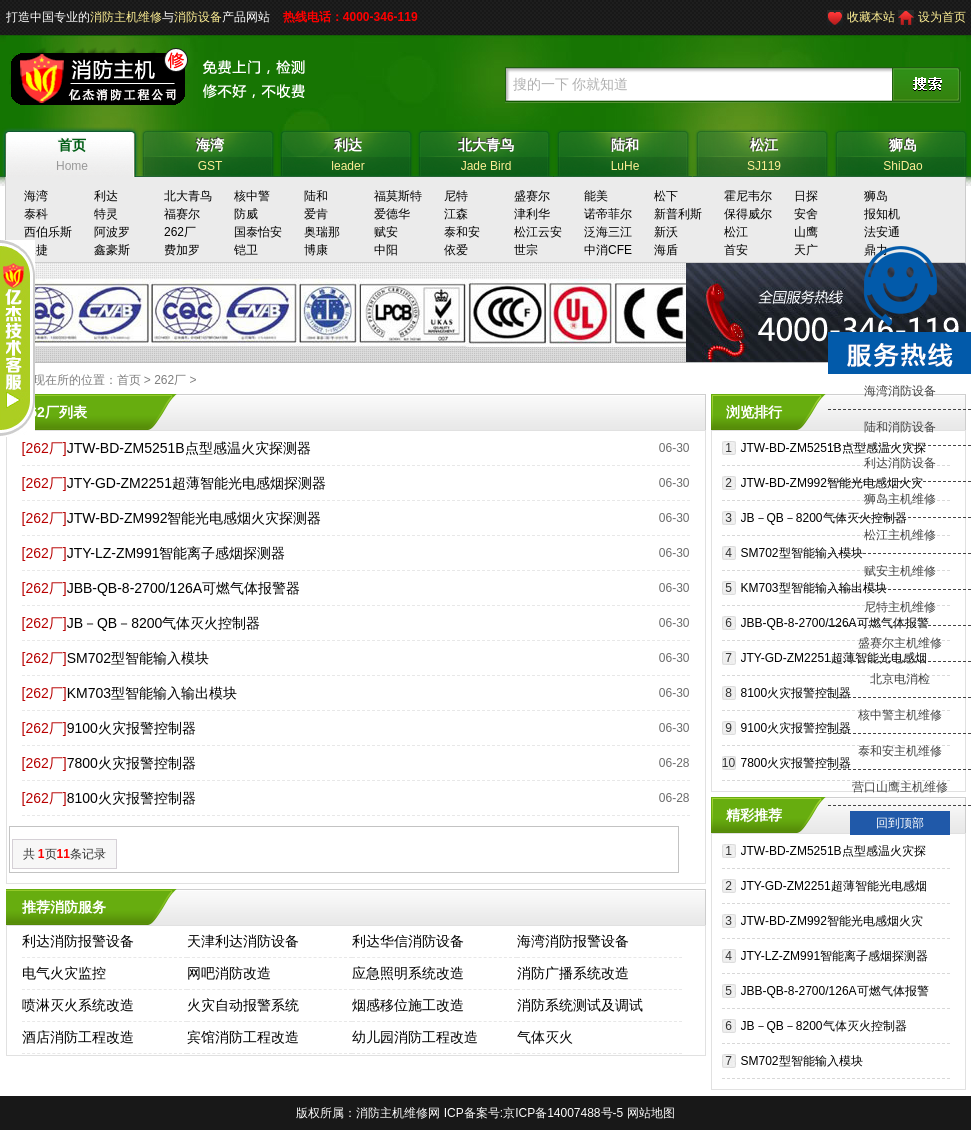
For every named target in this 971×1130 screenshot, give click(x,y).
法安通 (882, 232)
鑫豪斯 (112, 250)
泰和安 (462, 232)
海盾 (666, 250)
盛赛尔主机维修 (900, 643)
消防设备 (198, 17)
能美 (596, 196)
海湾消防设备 (900, 391)
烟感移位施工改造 (408, 1005)
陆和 (316, 196)
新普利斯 (678, 214)
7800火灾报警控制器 (131, 763)
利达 (106, 196)
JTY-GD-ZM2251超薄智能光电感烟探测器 (196, 483)
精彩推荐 (754, 815)
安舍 (806, 214)
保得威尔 (748, 214)
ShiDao (903, 152)
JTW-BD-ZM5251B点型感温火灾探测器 (189, 448)
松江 (736, 232)
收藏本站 (871, 17)
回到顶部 (900, 823)
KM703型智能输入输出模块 (152, 693)
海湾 (36, 196)
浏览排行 (754, 412)
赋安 (386, 232)
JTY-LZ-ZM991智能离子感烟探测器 (176, 553)
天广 (806, 250)
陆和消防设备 (900, 427)
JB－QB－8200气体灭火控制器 (164, 623)
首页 (129, 380)
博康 (316, 250)
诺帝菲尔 (608, 214)
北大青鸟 (188, 196)
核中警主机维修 (900, 715)
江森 (456, 214)
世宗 (526, 250)
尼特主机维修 (900, 607)
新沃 (666, 232)
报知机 (882, 214)
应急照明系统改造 (408, 973)
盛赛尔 (532, 196)
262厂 (180, 232)
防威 (246, 214)
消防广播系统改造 (573, 973)
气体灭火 (545, 1037)
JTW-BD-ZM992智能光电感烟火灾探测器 (194, 518)
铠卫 (246, 250)
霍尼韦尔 (748, 196)
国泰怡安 (258, 232)
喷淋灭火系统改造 (78, 1005)
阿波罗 (112, 232)
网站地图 (651, 1113)
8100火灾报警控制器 (131, 798)
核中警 (252, 196)
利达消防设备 (900, 463)
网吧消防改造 (229, 973)
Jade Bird (486, 152)
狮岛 (876, 196)
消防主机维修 (126, 17)
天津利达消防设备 (243, 941)
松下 (666, 196)
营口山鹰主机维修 (900, 787)
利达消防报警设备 (78, 941)
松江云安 (538, 232)
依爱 (456, 250)
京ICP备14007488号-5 (563, 1113)
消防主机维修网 (398, 1113)
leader (348, 152)
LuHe (625, 152)
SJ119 (764, 152)
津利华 (532, 214)
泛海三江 (608, 232)
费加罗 (182, 250)
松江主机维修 (900, 535)
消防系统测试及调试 (580, 1005)
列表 (73, 412)
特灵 (106, 214)
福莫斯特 (398, 196)
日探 (806, 196)
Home (72, 152)
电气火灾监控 (64, 973)
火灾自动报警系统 (243, 1005)
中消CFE (608, 250)
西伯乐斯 (48, 232)
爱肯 (316, 214)
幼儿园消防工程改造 (415, 1037)
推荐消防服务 (64, 907)
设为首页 (942, 17)
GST (210, 152)
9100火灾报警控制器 (131, 728)
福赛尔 (182, 214)
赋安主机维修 (900, 571)
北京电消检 (900, 679)
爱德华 (392, 214)
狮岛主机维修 (900, 499)
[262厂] (44, 448)
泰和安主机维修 (900, 751)
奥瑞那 (322, 232)
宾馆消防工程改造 (243, 1037)
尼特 (456, 196)
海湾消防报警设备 (573, 941)
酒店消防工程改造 (78, 1037)
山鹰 (806, 232)
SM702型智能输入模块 (138, 658)
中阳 (386, 250)
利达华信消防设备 (408, 941)
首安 (736, 250)
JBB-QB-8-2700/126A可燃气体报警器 (183, 588)
